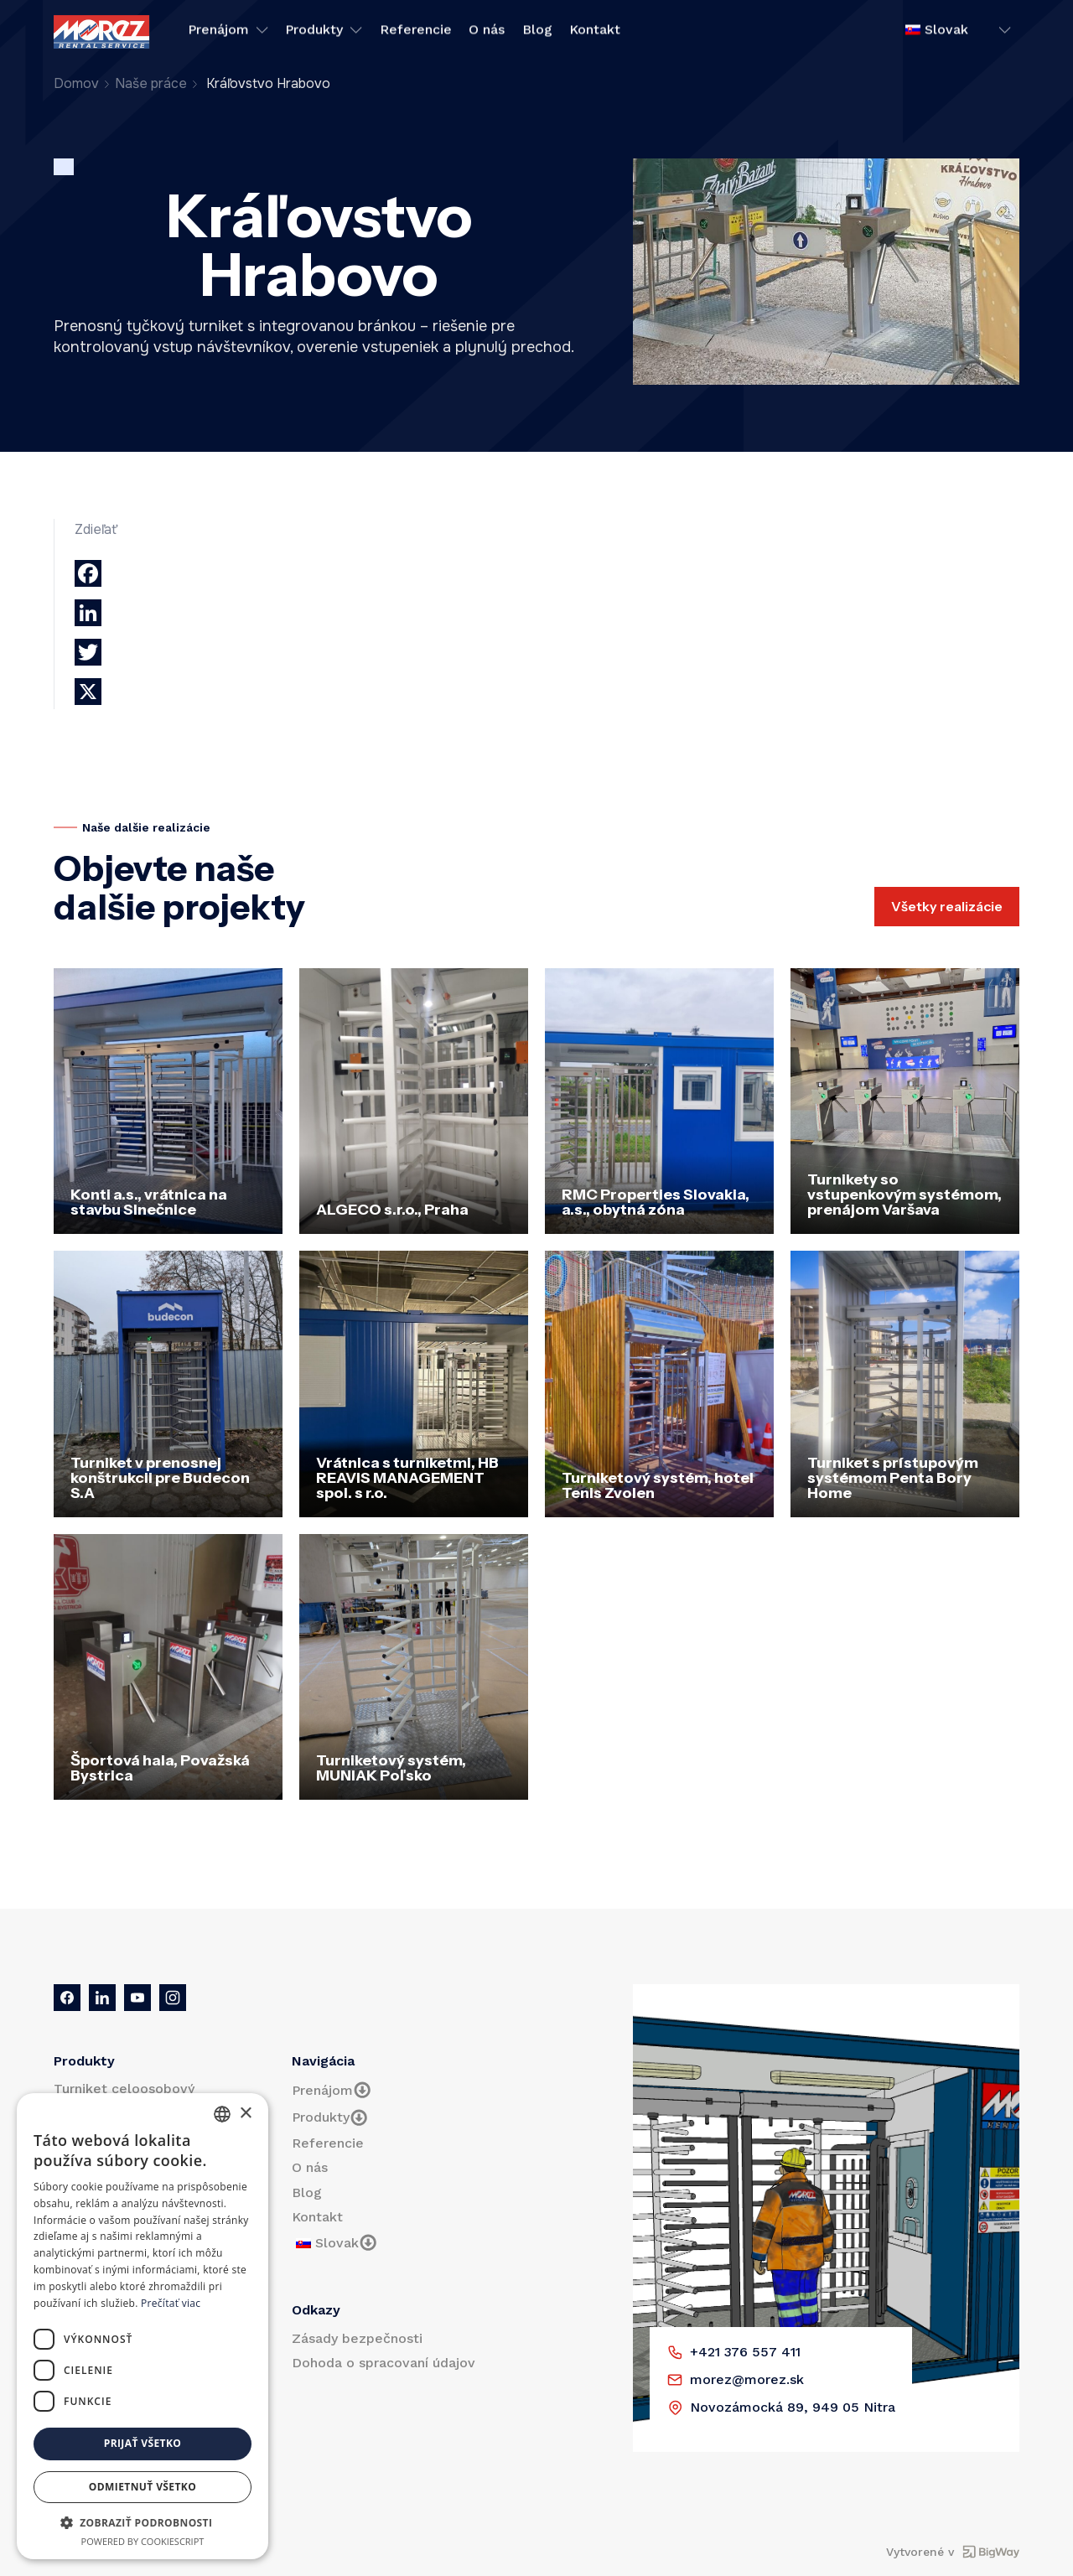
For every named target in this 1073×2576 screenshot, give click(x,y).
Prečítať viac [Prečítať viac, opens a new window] (170, 2303)
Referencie (416, 31)
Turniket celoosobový (124, 2089)
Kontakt (594, 31)
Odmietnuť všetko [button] (142, 2487)
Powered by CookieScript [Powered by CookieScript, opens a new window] (143, 2541)
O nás (487, 31)
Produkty (323, 31)
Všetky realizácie (947, 906)
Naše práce (151, 83)
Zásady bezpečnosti (357, 2338)
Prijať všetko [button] (143, 2443)
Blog (537, 31)
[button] (142, 2522)
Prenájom (228, 31)
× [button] (245, 2113)
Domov (76, 83)
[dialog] (142, 2326)
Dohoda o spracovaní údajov (383, 2363)
